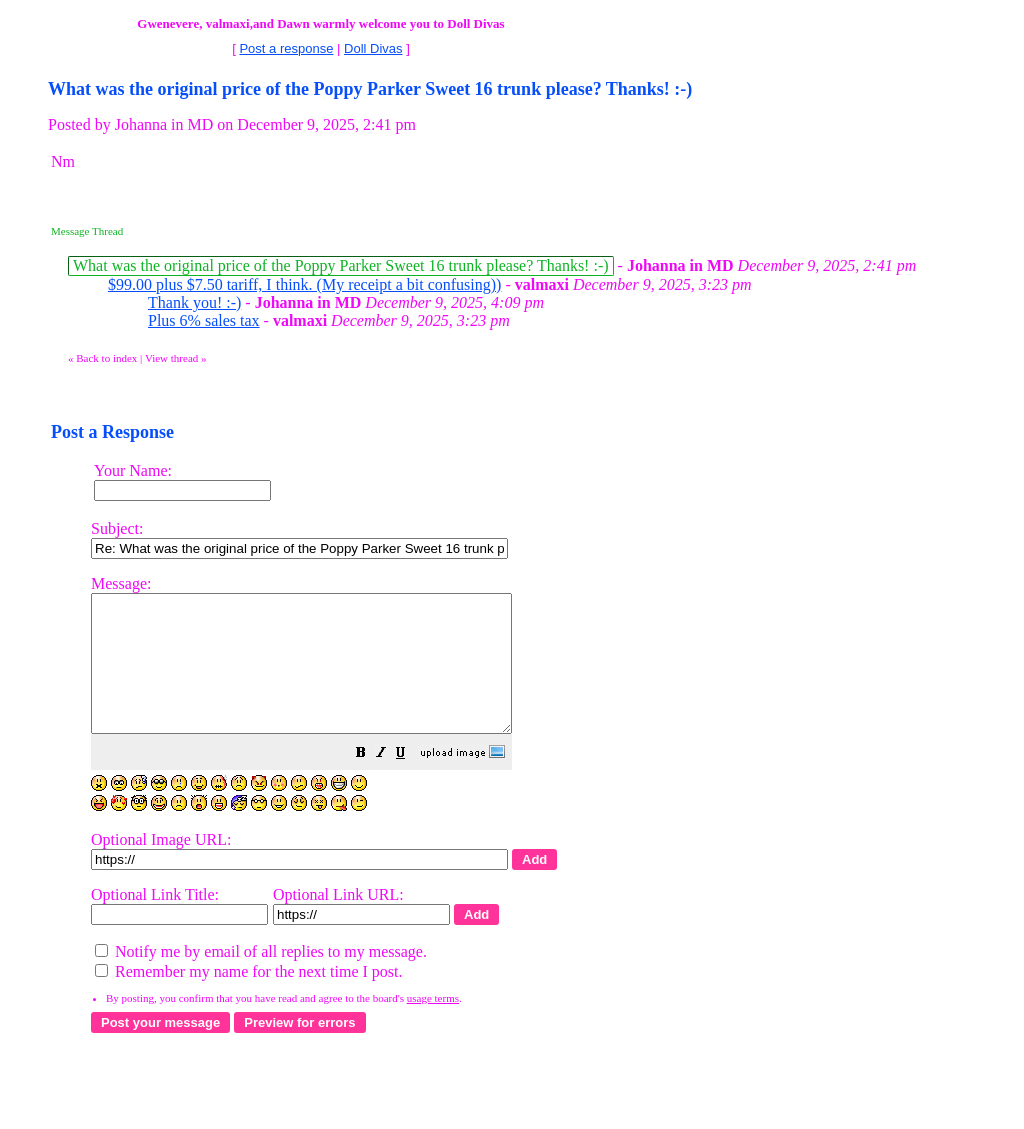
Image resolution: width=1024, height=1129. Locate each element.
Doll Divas (373, 48)
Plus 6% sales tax (204, 320)
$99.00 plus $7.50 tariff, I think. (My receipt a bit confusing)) (304, 284)
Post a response (286, 48)
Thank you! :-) (194, 302)
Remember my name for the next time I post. (248, 998)
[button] (411, 781)
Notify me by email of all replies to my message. (261, 978)
